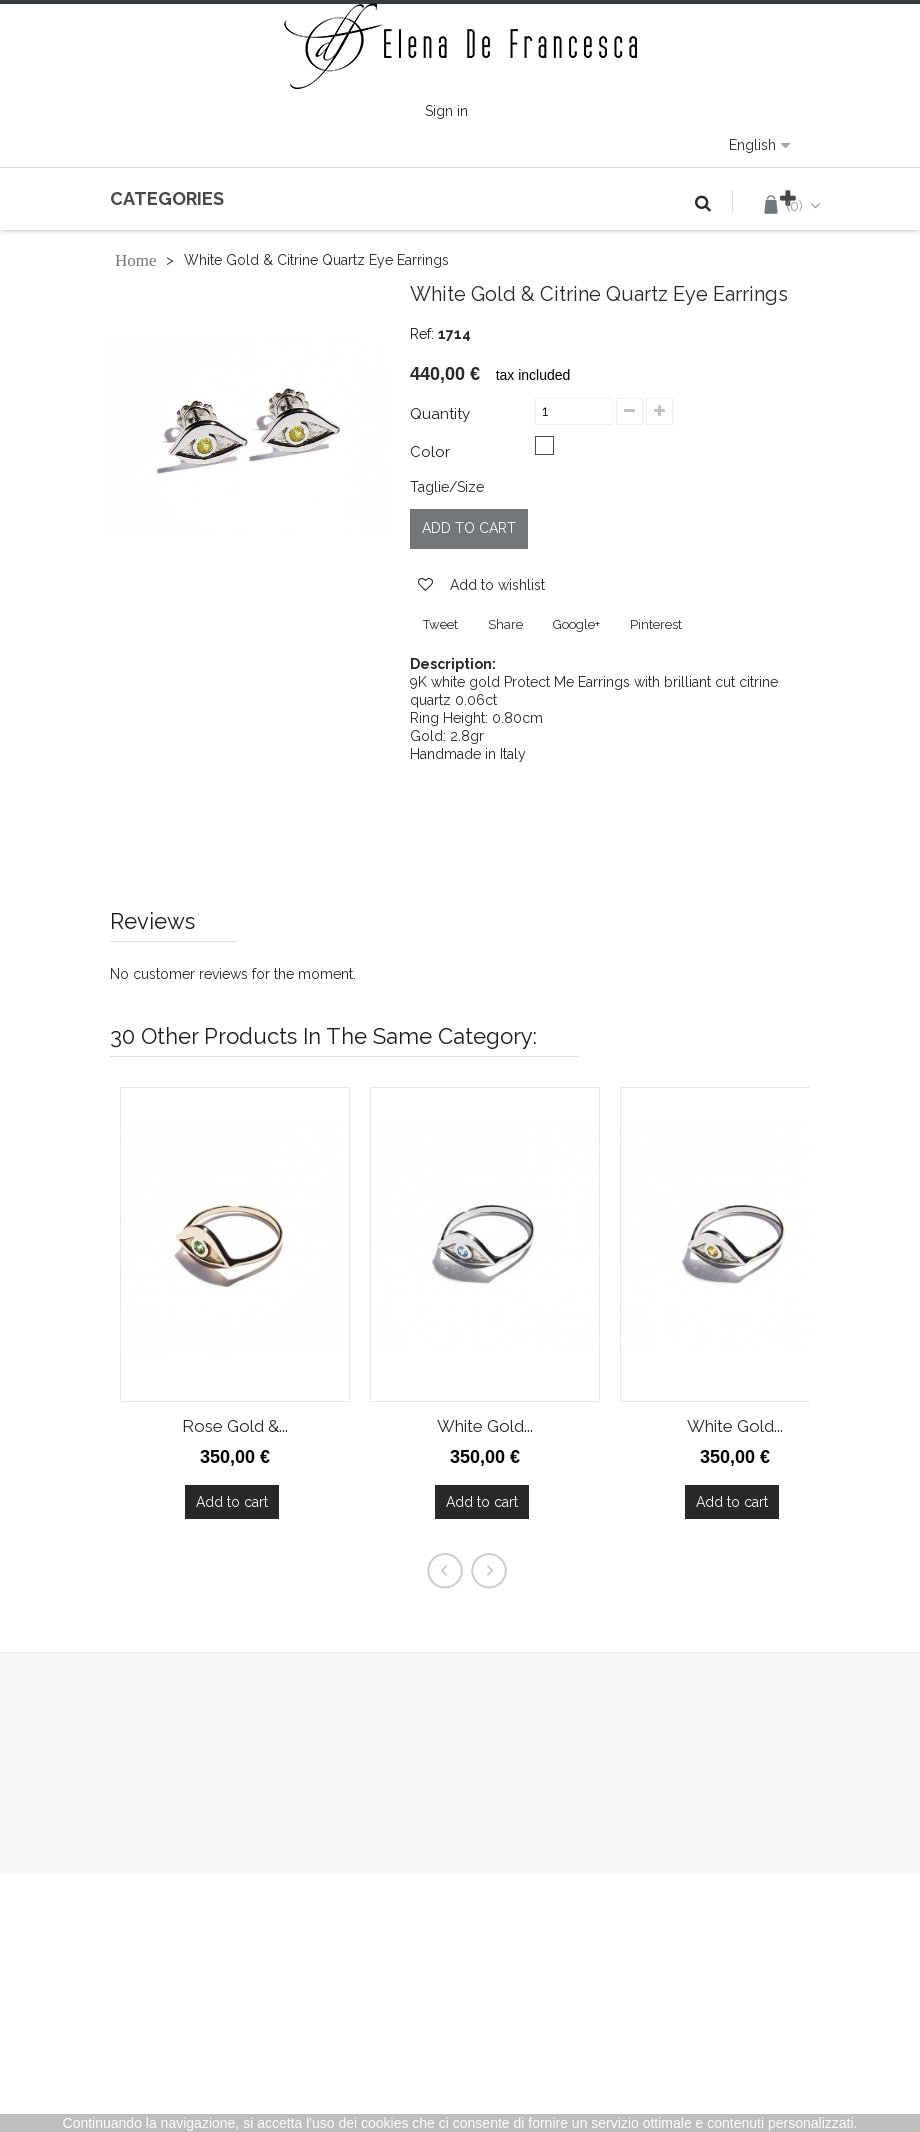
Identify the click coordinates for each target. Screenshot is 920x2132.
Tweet (440, 624)
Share (505, 624)
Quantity (440, 414)
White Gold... (485, 1426)
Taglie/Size (447, 487)
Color (432, 452)
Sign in (446, 111)
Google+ (576, 624)
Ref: (422, 334)
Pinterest (656, 624)
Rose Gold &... (235, 1426)
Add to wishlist (495, 585)
